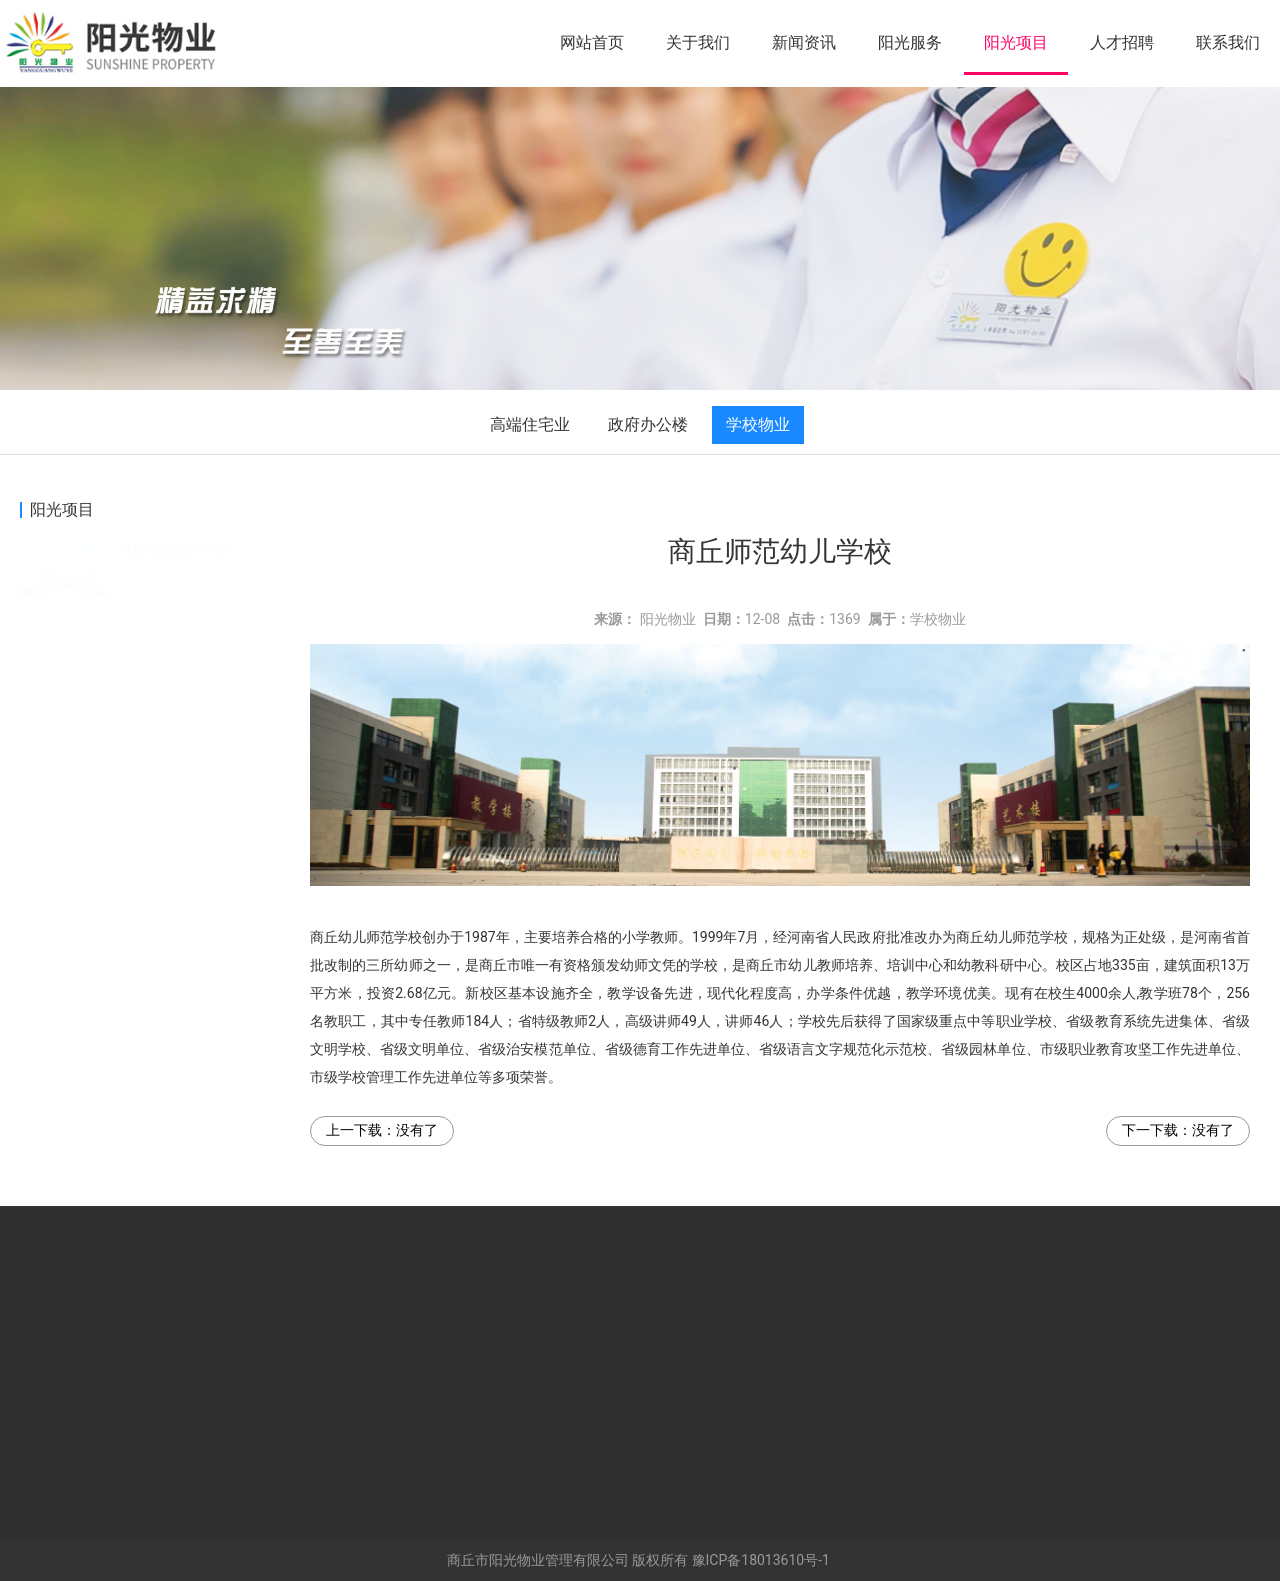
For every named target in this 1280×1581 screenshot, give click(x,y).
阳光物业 (668, 619)
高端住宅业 (530, 424)
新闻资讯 (804, 42)
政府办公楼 (648, 424)
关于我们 (698, 42)
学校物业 (758, 424)
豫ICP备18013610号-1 (761, 1560)
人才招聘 (1122, 42)
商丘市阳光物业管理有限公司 (538, 1560)
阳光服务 (910, 42)
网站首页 (592, 42)
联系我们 (1228, 42)
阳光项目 (1016, 42)
